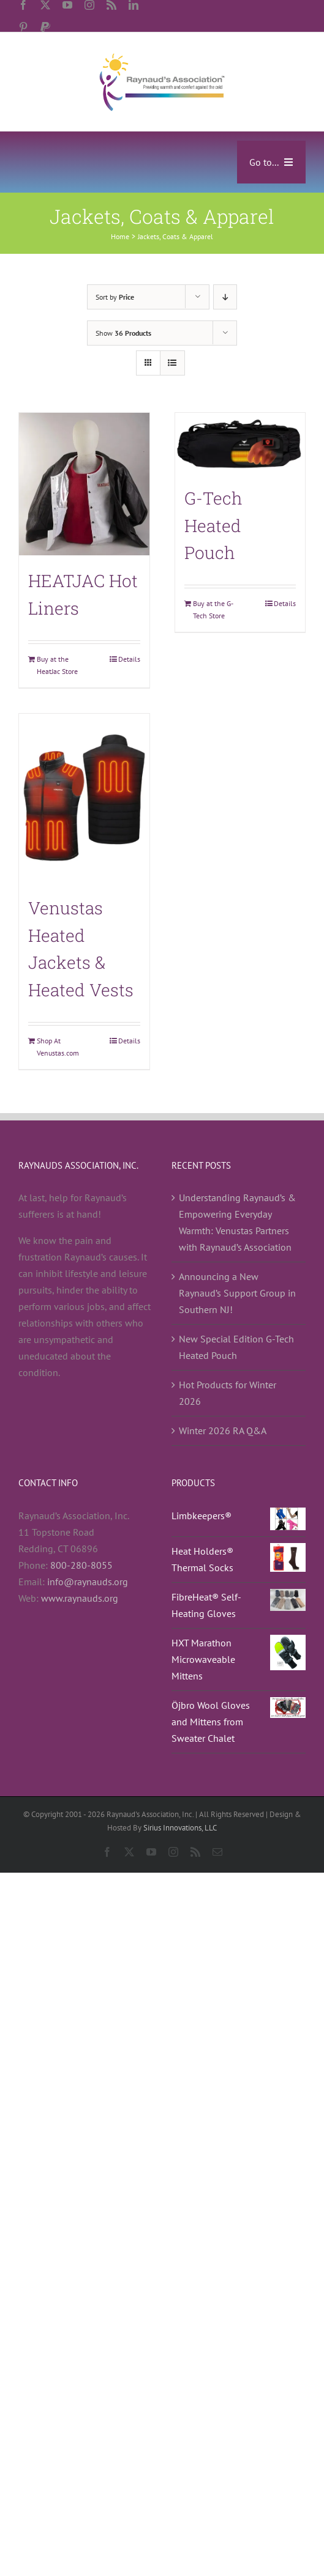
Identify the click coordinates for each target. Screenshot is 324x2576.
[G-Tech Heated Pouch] (240, 443)
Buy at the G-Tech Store (213, 609)
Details (129, 659)
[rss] (111, 5)
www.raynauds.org (79, 1598)
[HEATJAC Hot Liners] (84, 484)
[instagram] (89, 5)
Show (123, 333)
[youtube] (67, 5)
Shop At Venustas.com (58, 1046)
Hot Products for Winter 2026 (227, 1393)
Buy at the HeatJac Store (57, 665)
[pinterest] (23, 27)
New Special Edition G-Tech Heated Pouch (236, 1347)
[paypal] (45, 27)
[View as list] (172, 363)
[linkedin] (133, 5)
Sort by (115, 297)
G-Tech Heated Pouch (213, 525)
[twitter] (45, 5)
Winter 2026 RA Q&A (222, 1430)
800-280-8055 (81, 1565)
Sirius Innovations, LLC (180, 1828)
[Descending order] (225, 296)
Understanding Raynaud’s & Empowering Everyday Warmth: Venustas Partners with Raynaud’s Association (237, 1222)
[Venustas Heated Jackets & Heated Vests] (84, 798)
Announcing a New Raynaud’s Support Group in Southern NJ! (237, 1293)
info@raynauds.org (87, 1581)
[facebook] (23, 5)
